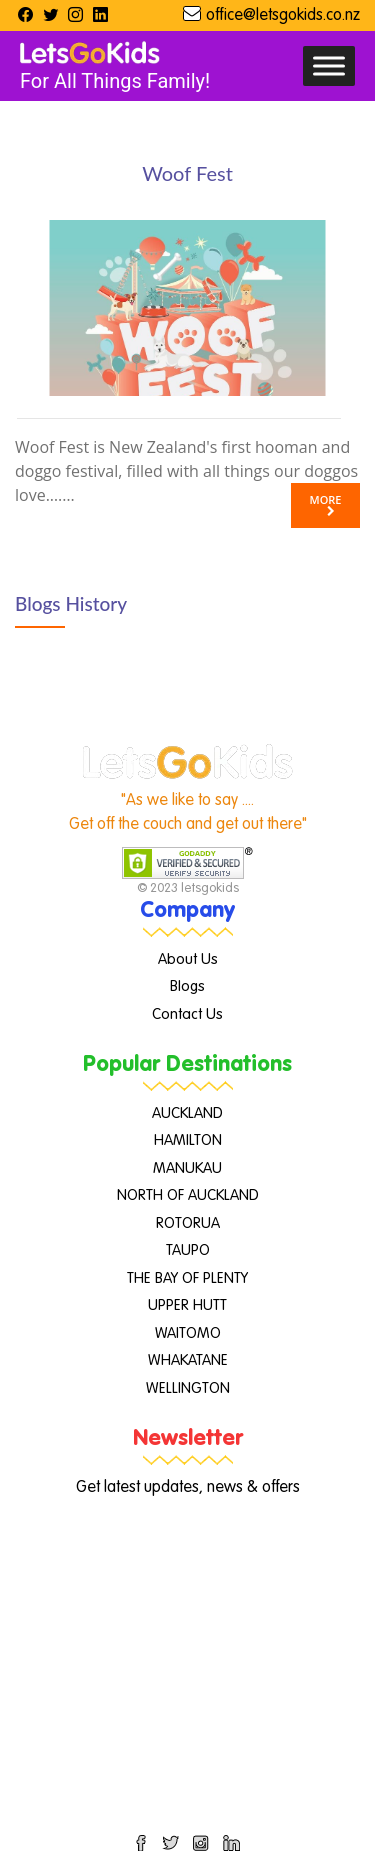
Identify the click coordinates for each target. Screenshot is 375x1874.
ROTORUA (188, 1223)
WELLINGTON (188, 1388)
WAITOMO (188, 1333)
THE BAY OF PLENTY (187, 1278)
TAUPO (188, 1250)
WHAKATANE (188, 1360)
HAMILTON (188, 1140)
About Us (188, 959)
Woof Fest (187, 173)
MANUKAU (187, 1168)
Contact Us (187, 1014)
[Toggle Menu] (329, 65)
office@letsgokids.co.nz (283, 16)
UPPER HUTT (187, 1305)
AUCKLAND (187, 1113)
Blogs (187, 986)
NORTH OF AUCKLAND (188, 1195)
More (326, 504)
